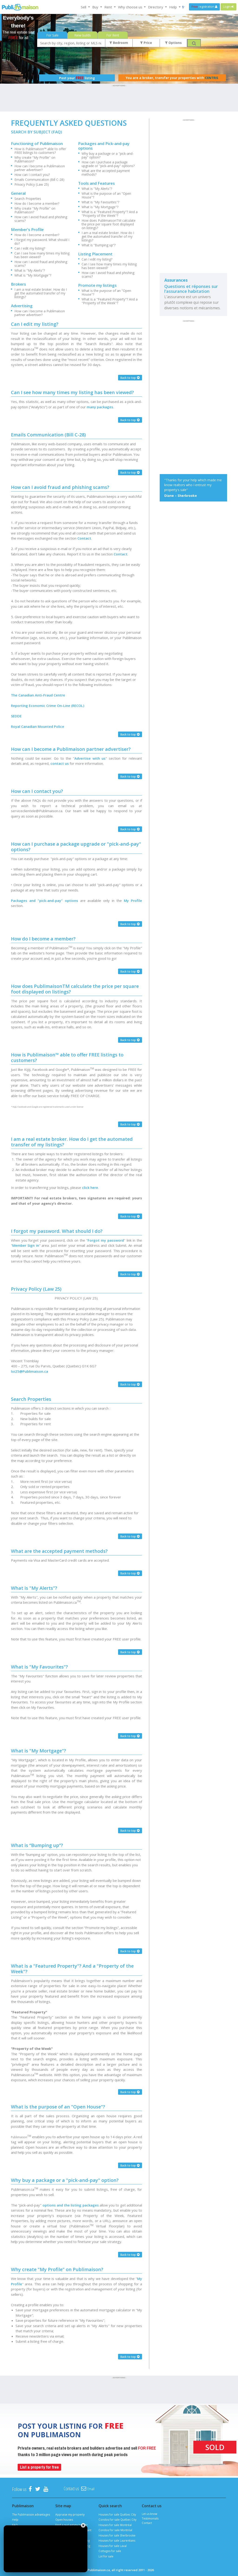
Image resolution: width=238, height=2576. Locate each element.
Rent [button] (108, 7)
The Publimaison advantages (31, 2515)
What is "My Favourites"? (100, 202)
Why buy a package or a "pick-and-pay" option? (108, 155)
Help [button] (173, 7)
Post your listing (77, 77)
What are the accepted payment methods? (106, 172)
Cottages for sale (110, 2551)
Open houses (64, 2520)
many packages (100, 407)
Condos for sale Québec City (117, 2520)
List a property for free (39, 2467)
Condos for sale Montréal (115, 2530)
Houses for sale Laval (113, 2546)
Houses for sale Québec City (117, 2515)
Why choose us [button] (130, 7)
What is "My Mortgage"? (32, 275)
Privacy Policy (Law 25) (31, 184)
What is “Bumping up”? (99, 245)
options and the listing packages (71, 2205)
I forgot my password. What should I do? (41, 241)
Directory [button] (156, 7)
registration (204, 7)
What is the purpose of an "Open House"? (106, 195)
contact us (59, 763)
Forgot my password (106, 1240)
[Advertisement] (119, 98)
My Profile (133, 900)
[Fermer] (83, 2525)
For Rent (112, 35)
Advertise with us (90, 758)
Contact (84, 538)
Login (228, 7)
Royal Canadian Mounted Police (37, 726)
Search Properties (27, 198)
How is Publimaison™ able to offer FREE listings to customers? (40, 151)
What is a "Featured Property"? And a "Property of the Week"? (110, 214)
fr (183, 7)
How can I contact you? (32, 174)
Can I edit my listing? (29, 248)
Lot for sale (106, 2556)
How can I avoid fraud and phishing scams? (40, 219)
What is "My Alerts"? (29, 270)
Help (15, 2520)
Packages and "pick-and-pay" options (44, 900)
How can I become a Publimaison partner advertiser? (39, 168)
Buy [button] (95, 7)
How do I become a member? (36, 203)
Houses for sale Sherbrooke (117, 2535)
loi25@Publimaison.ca (29, 1371)
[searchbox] (71, 43)
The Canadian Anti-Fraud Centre (38, 695)
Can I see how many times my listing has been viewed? (41, 255)
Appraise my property (70, 2515)
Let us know (149, 2514)
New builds (82, 35)
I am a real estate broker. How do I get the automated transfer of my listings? (40, 293)
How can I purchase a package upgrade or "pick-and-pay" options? (108, 164)
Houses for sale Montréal (115, 2525)
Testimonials (150, 2518)
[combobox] (71, 43)
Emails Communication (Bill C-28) (39, 179)
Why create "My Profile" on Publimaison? (34, 159)
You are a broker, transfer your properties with (172, 78)
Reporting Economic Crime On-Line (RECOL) (47, 705)
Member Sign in (25, 1245)
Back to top (128, 378)
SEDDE (16, 716)
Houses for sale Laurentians (117, 2541)
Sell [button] (84, 7)
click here (90, 1187)
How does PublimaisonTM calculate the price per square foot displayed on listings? (109, 224)
